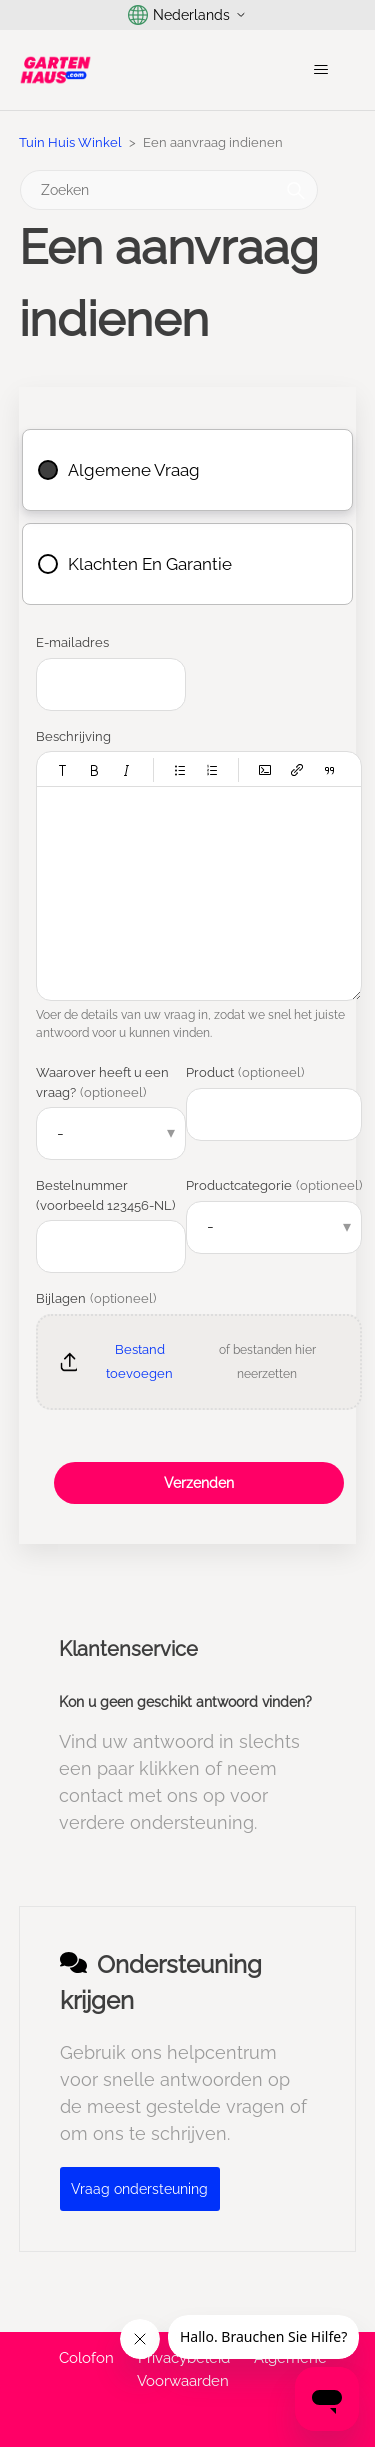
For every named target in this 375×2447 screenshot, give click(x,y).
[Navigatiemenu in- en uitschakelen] (320, 70)
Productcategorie (274, 1185)
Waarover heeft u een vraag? (102, 1082)
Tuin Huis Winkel (70, 142)
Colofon (86, 2358)
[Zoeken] (169, 190)
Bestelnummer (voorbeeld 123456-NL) (105, 1195)
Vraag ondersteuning (139, 2189)
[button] (63, 770)
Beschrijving (73, 736)
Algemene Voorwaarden (232, 2369)
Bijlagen (96, 1298)
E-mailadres (72, 642)
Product (245, 1072)
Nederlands (187, 15)
